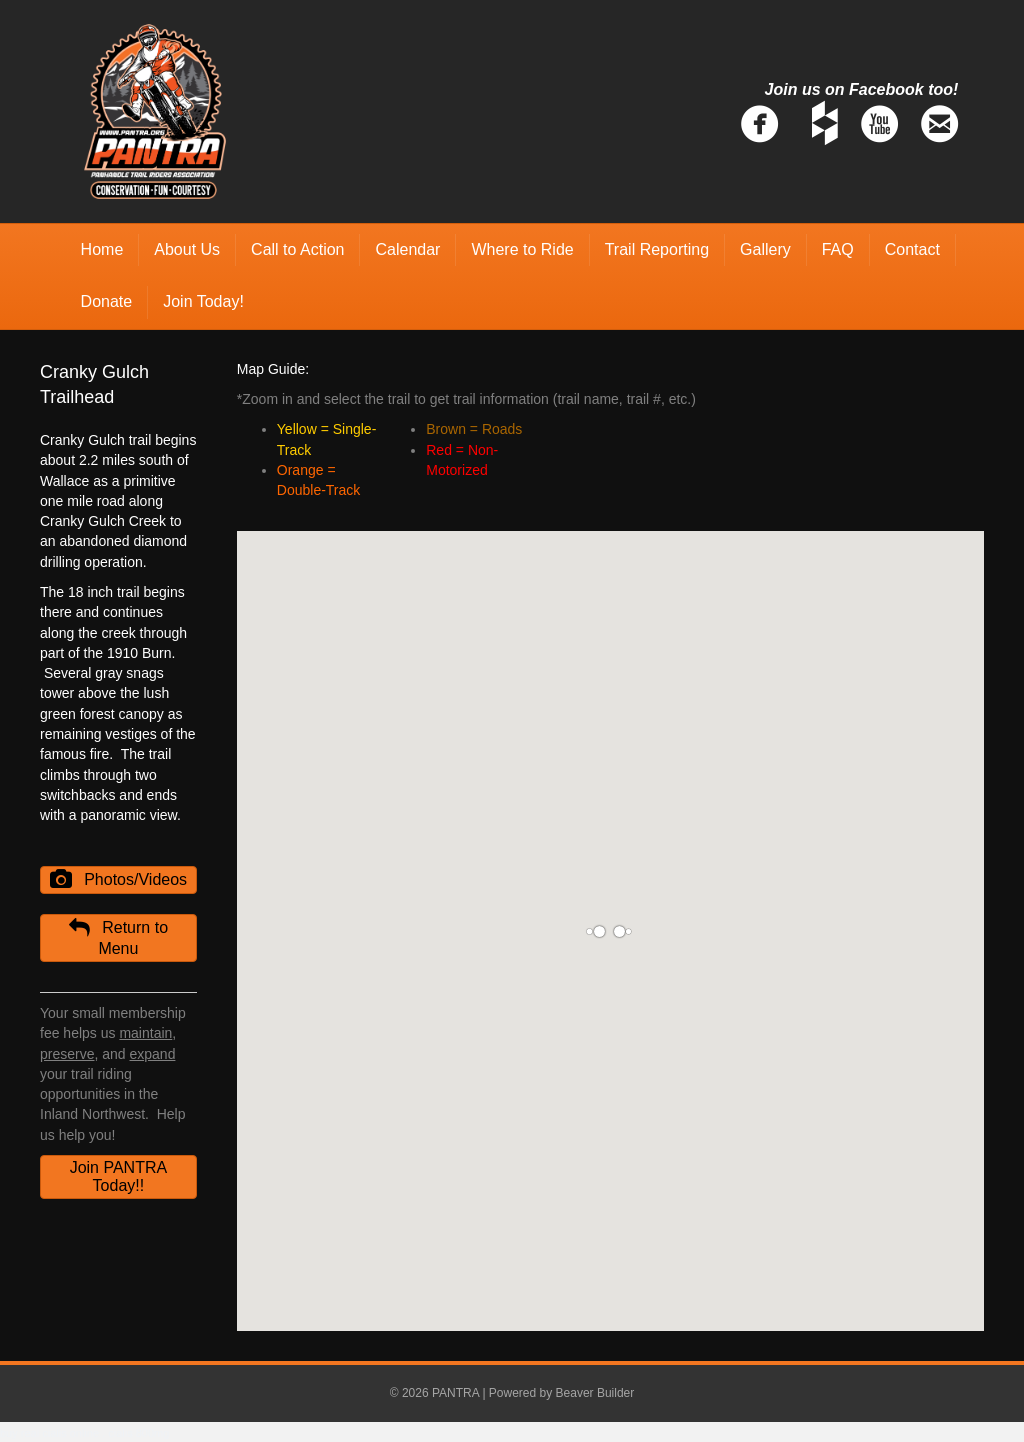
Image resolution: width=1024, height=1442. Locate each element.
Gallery (765, 249)
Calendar (407, 249)
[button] (118, 880)
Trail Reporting (657, 249)
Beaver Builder (595, 1393)
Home (102, 249)
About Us (187, 249)
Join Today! (203, 301)
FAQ (838, 249)
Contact (912, 249)
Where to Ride (522, 249)
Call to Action (297, 249)
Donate (107, 301)
